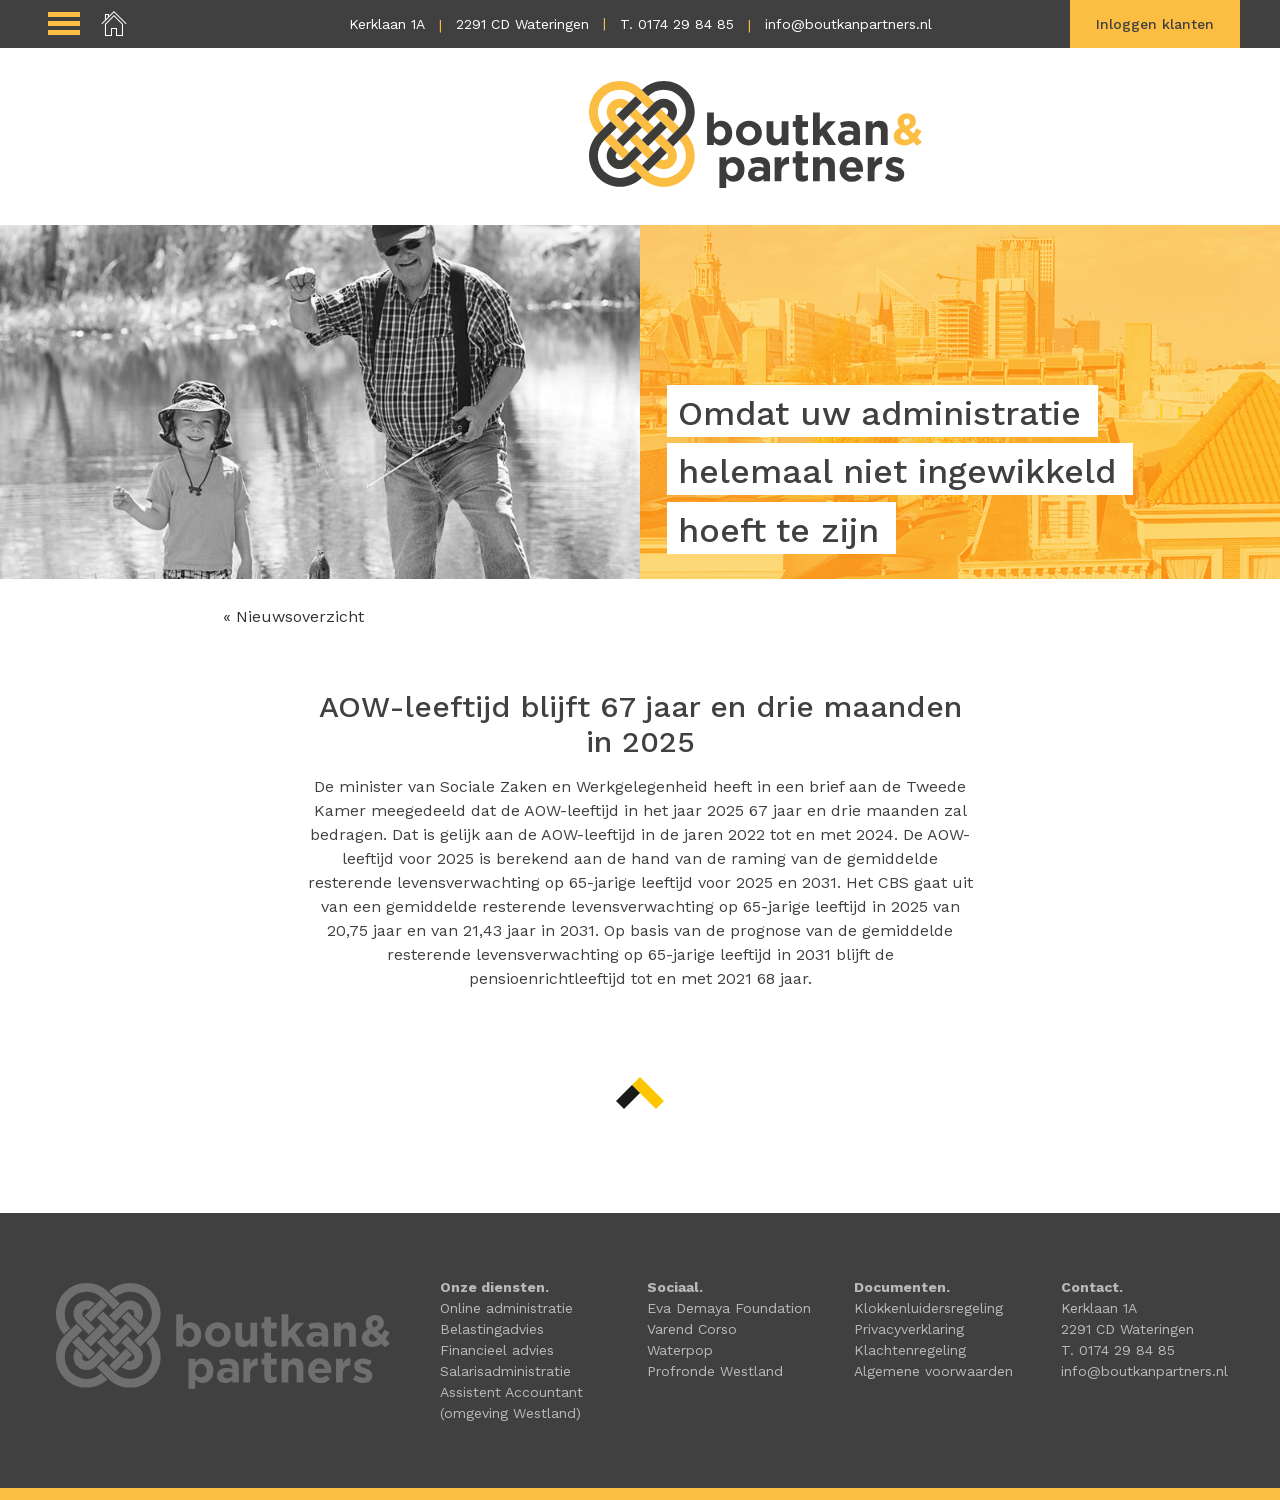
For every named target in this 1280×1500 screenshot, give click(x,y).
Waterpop (680, 1350)
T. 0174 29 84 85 (677, 24)
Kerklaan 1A (387, 24)
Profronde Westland (715, 1371)
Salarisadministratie (505, 1371)
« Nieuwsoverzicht (293, 616)
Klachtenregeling (910, 1350)
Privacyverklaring (909, 1329)
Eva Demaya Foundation (729, 1308)
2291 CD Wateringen (522, 24)
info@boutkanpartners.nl (848, 24)
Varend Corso (692, 1329)
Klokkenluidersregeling (928, 1308)
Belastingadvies (492, 1329)
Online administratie (506, 1308)
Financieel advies (497, 1350)
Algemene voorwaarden (933, 1371)
